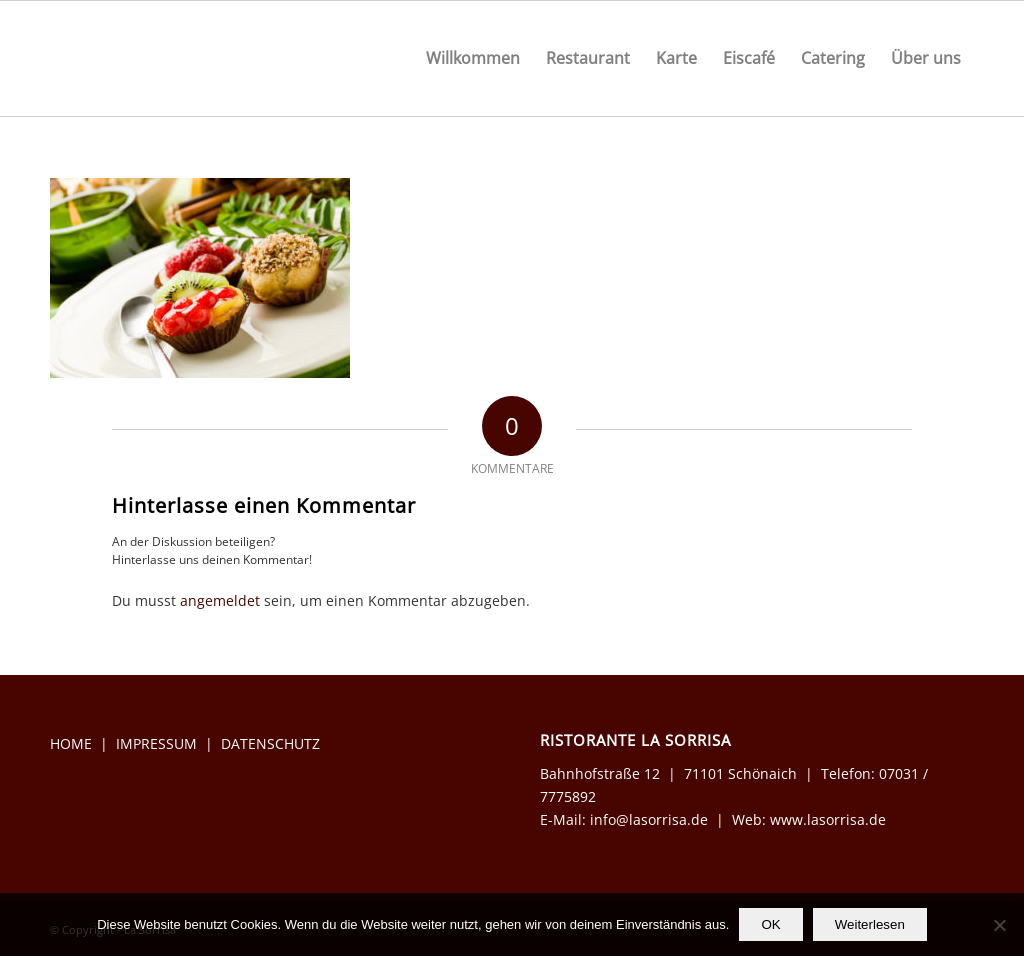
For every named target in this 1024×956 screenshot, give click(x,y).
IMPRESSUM (156, 743)
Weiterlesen (870, 924)
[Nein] (999, 925)
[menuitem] (473, 58)
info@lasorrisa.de (647, 819)
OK (770, 924)
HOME (71, 743)
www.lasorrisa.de (828, 819)
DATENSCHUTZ (270, 743)
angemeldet (220, 600)
